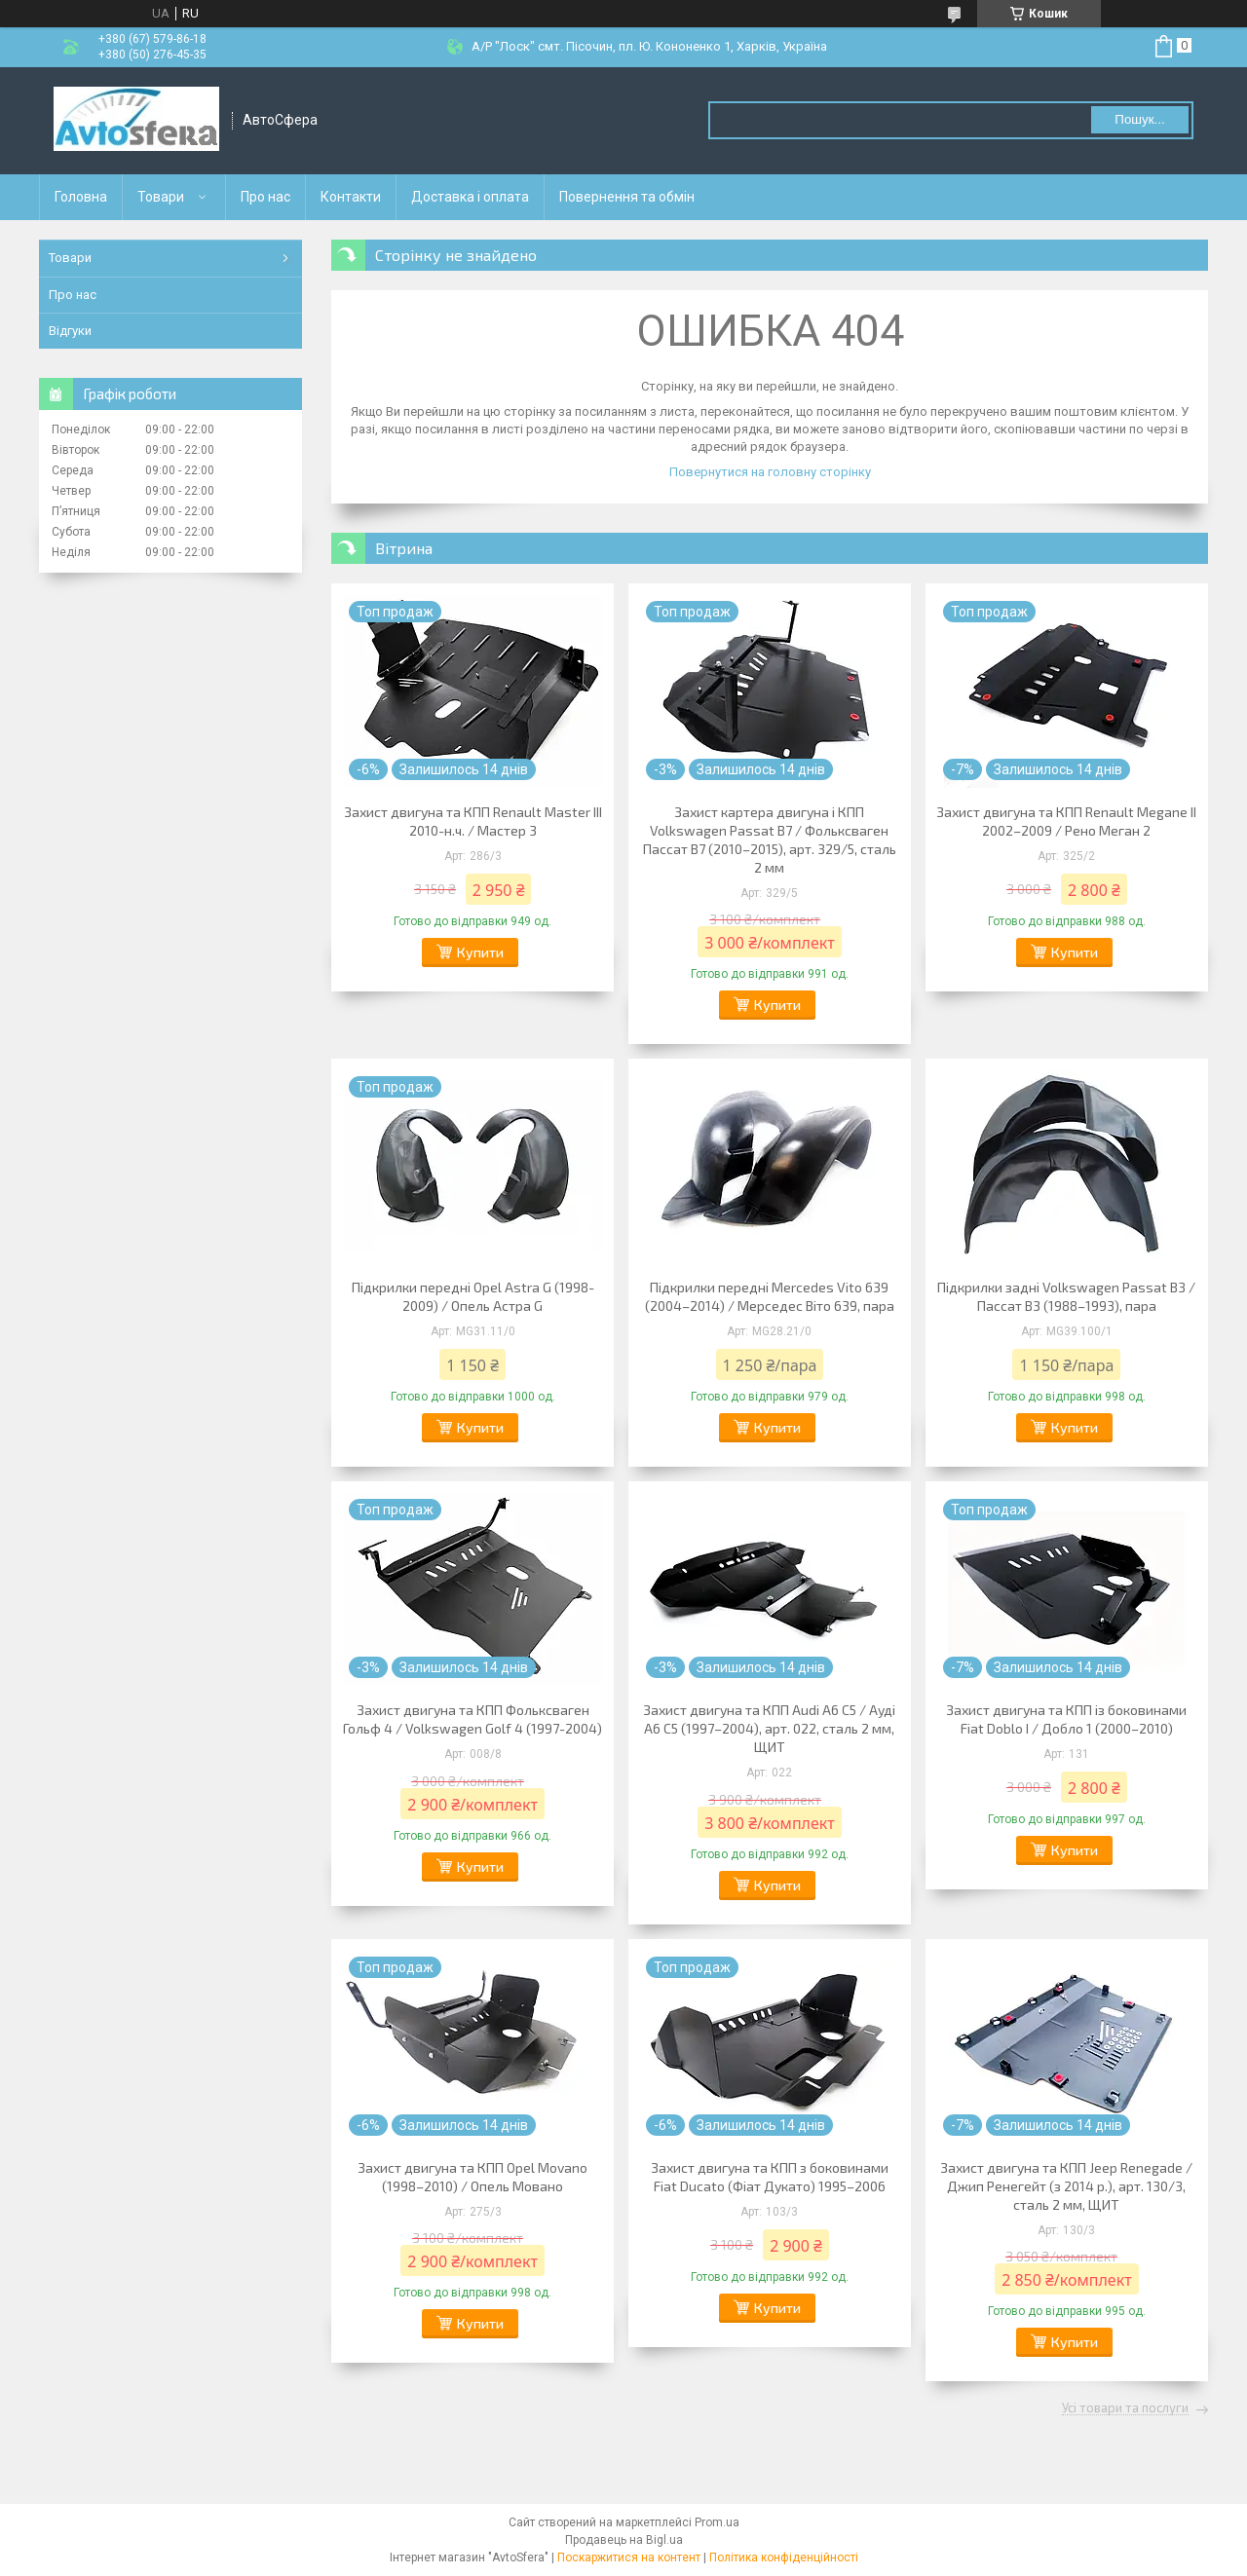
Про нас (265, 197)
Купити (480, 952)
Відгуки (70, 330)
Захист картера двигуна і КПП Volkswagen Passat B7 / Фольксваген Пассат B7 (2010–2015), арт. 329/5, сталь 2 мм (769, 839)
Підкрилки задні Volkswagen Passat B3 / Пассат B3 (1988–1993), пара (1066, 1296)
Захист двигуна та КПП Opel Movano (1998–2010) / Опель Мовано (472, 2176)
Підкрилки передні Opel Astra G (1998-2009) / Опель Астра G (473, 1296)
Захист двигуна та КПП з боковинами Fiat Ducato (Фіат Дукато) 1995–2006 (769, 2176)
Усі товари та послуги (1125, 2408)
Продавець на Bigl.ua (624, 2540)
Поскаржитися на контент (628, 2557)
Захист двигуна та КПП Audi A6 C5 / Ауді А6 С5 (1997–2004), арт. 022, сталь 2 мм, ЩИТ (769, 1728)
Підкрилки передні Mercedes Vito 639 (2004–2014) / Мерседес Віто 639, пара (769, 1296)
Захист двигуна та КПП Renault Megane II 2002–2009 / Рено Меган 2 (1066, 821)
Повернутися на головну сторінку (770, 472)
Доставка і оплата (470, 197)
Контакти (351, 197)
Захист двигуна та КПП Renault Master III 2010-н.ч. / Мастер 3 (473, 821)
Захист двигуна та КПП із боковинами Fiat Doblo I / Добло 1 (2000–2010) (1066, 1718)
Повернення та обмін (627, 197)
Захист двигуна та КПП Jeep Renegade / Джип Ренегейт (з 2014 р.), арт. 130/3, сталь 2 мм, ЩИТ (1066, 2186)
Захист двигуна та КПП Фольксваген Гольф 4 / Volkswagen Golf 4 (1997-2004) (472, 1718)
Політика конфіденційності (783, 2557)
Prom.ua (717, 2522)
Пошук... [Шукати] (1139, 119)
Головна (81, 197)
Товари (160, 197)
